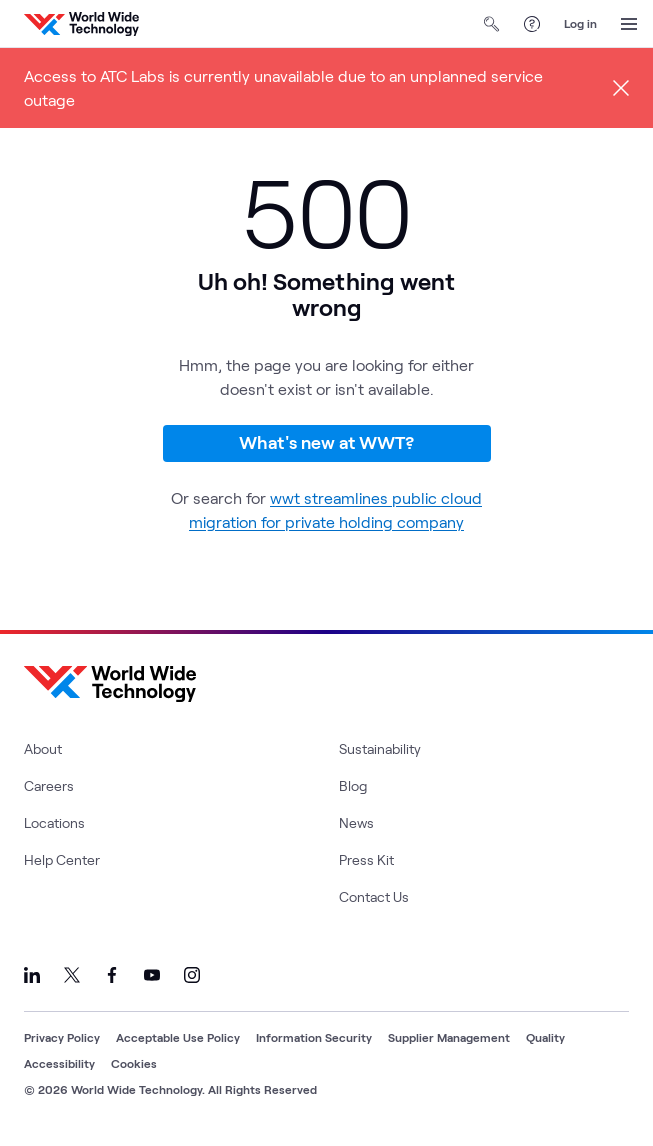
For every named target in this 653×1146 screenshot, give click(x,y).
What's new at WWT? (326, 442)
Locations (54, 822)
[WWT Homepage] (81, 24)
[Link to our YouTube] (152, 975)
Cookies (134, 1063)
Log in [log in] (580, 23)
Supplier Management (449, 1037)
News (356, 822)
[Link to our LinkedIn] (32, 975)
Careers (49, 785)
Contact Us (374, 896)
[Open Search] (492, 24)
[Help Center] (532, 24)
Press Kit (366, 859)
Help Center (62, 859)
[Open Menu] (629, 24)
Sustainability (380, 748)
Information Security (314, 1037)
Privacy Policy (62, 1037)
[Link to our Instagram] (192, 975)
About (43, 748)
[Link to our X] (72, 975)
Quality (545, 1037)
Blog (353, 785)
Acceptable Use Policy (178, 1037)
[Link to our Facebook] (112, 975)
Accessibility (59, 1063)
